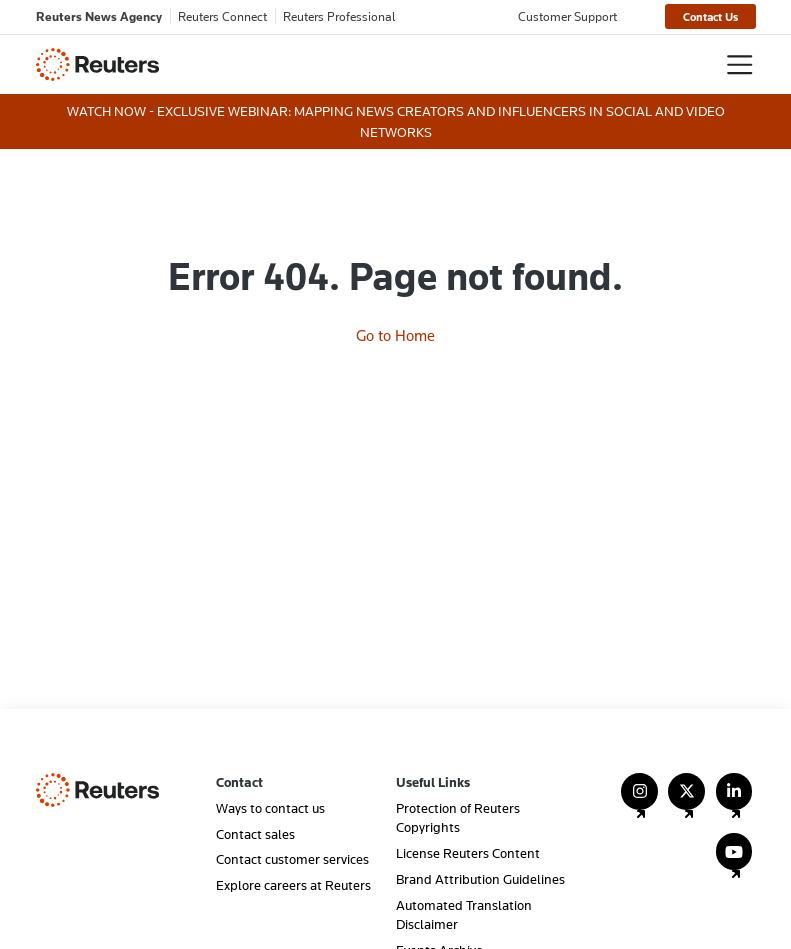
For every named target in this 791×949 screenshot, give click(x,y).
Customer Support (567, 16)
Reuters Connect (222, 16)
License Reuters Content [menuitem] (468, 853)
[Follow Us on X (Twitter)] (686, 800)
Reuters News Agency (99, 16)
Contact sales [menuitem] (255, 834)
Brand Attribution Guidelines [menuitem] (480, 879)
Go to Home (395, 335)
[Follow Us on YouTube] (734, 860)
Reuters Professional (339, 16)
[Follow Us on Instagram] (639, 800)
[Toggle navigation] (739, 64)
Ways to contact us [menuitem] (270, 808)
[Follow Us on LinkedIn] (734, 800)
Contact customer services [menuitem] (292, 859)
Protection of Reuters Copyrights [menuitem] (458, 817)
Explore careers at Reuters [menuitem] (293, 885)
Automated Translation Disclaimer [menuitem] (464, 914)
